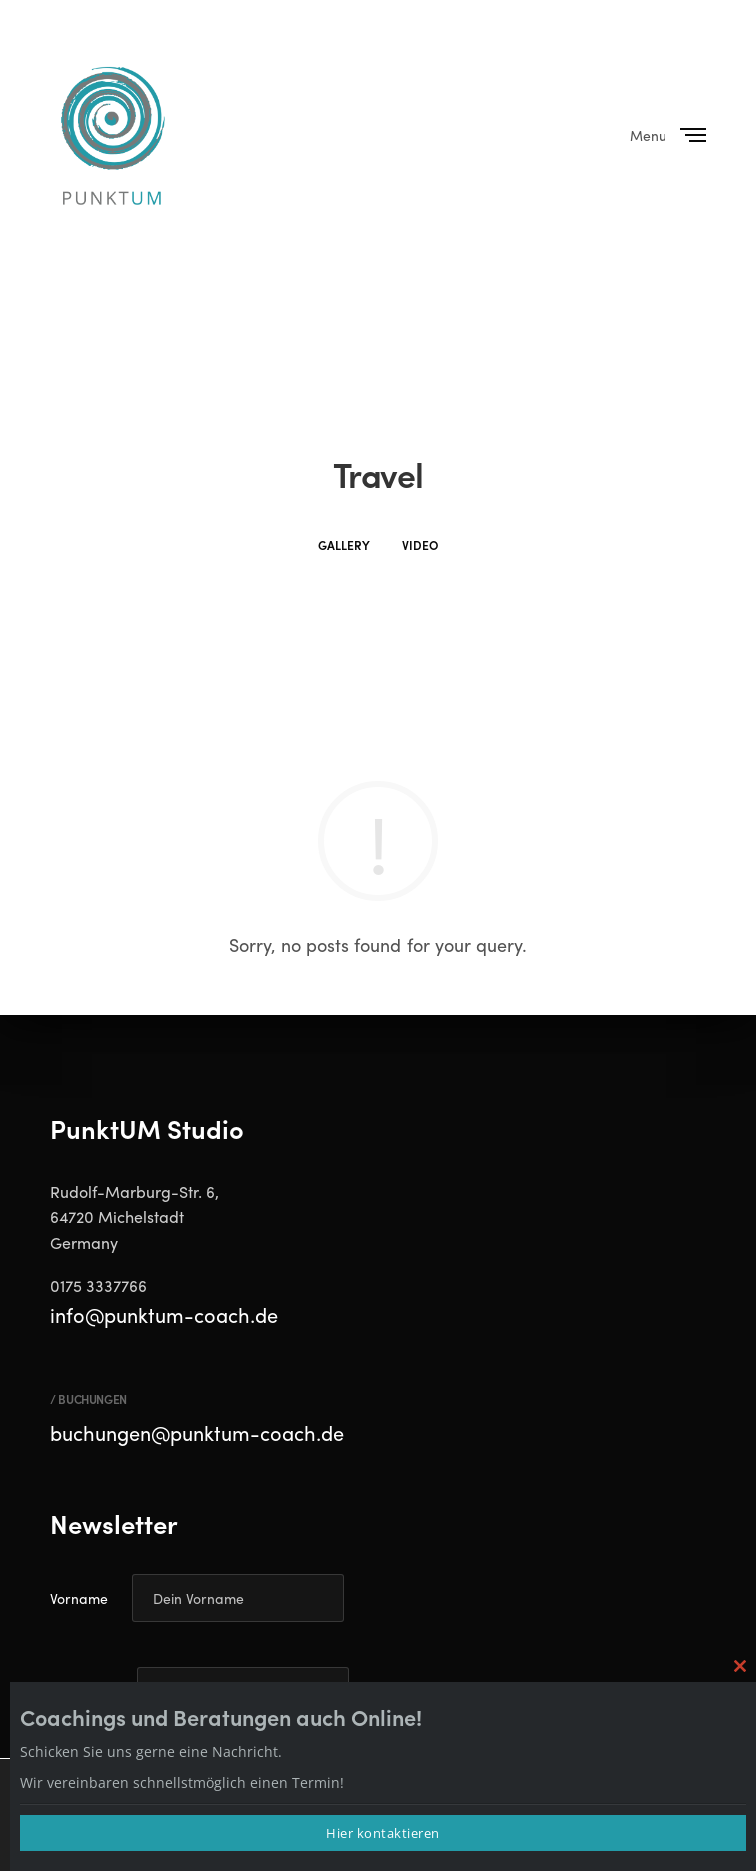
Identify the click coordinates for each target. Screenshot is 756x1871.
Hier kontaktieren (383, 1833)
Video (420, 545)
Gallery (344, 545)
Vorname (79, 1598)
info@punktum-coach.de (164, 1314)
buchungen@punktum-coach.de (197, 1432)
